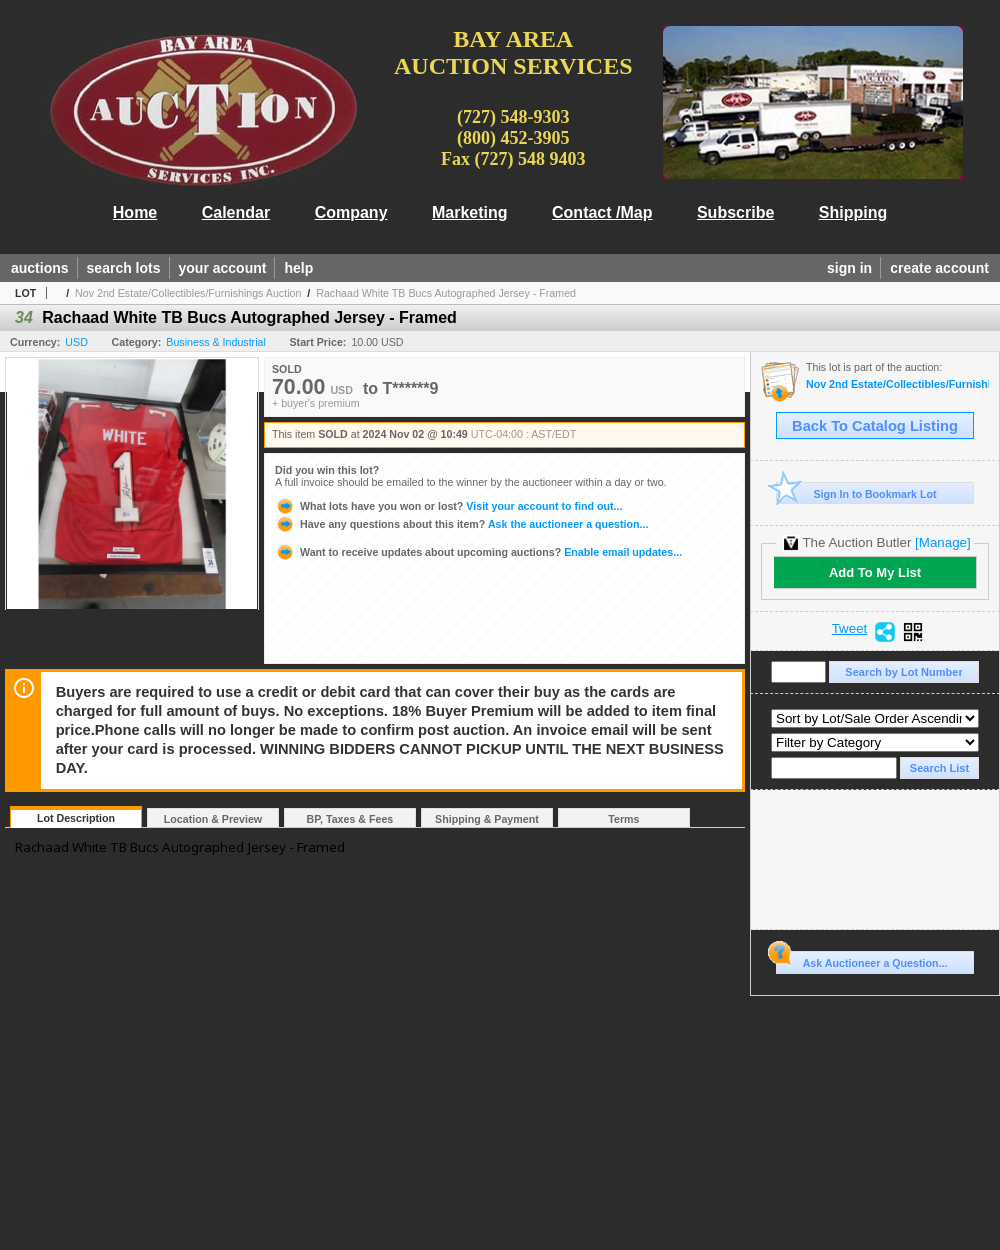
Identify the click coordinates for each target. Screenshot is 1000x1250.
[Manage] (942, 542)
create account (939, 268)
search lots (124, 268)
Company (351, 212)
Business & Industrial (216, 342)
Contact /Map (602, 212)
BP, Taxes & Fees (350, 819)
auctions (40, 268)
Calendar (236, 212)
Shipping (853, 212)
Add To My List (875, 572)
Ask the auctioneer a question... (461, 524)
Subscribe (735, 212)
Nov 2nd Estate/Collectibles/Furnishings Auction (188, 293)
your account (223, 268)
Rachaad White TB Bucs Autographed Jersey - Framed (446, 293)
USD (76, 342)
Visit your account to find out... (448, 506)
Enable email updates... (478, 552)
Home (135, 212)
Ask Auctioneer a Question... (861, 960)
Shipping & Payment (487, 819)
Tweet (850, 629)
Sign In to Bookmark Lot (856, 493)
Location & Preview (213, 819)
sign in (849, 268)
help (298, 268)
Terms (623, 819)
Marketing (470, 212)
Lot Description (76, 818)
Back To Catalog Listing (875, 426)
